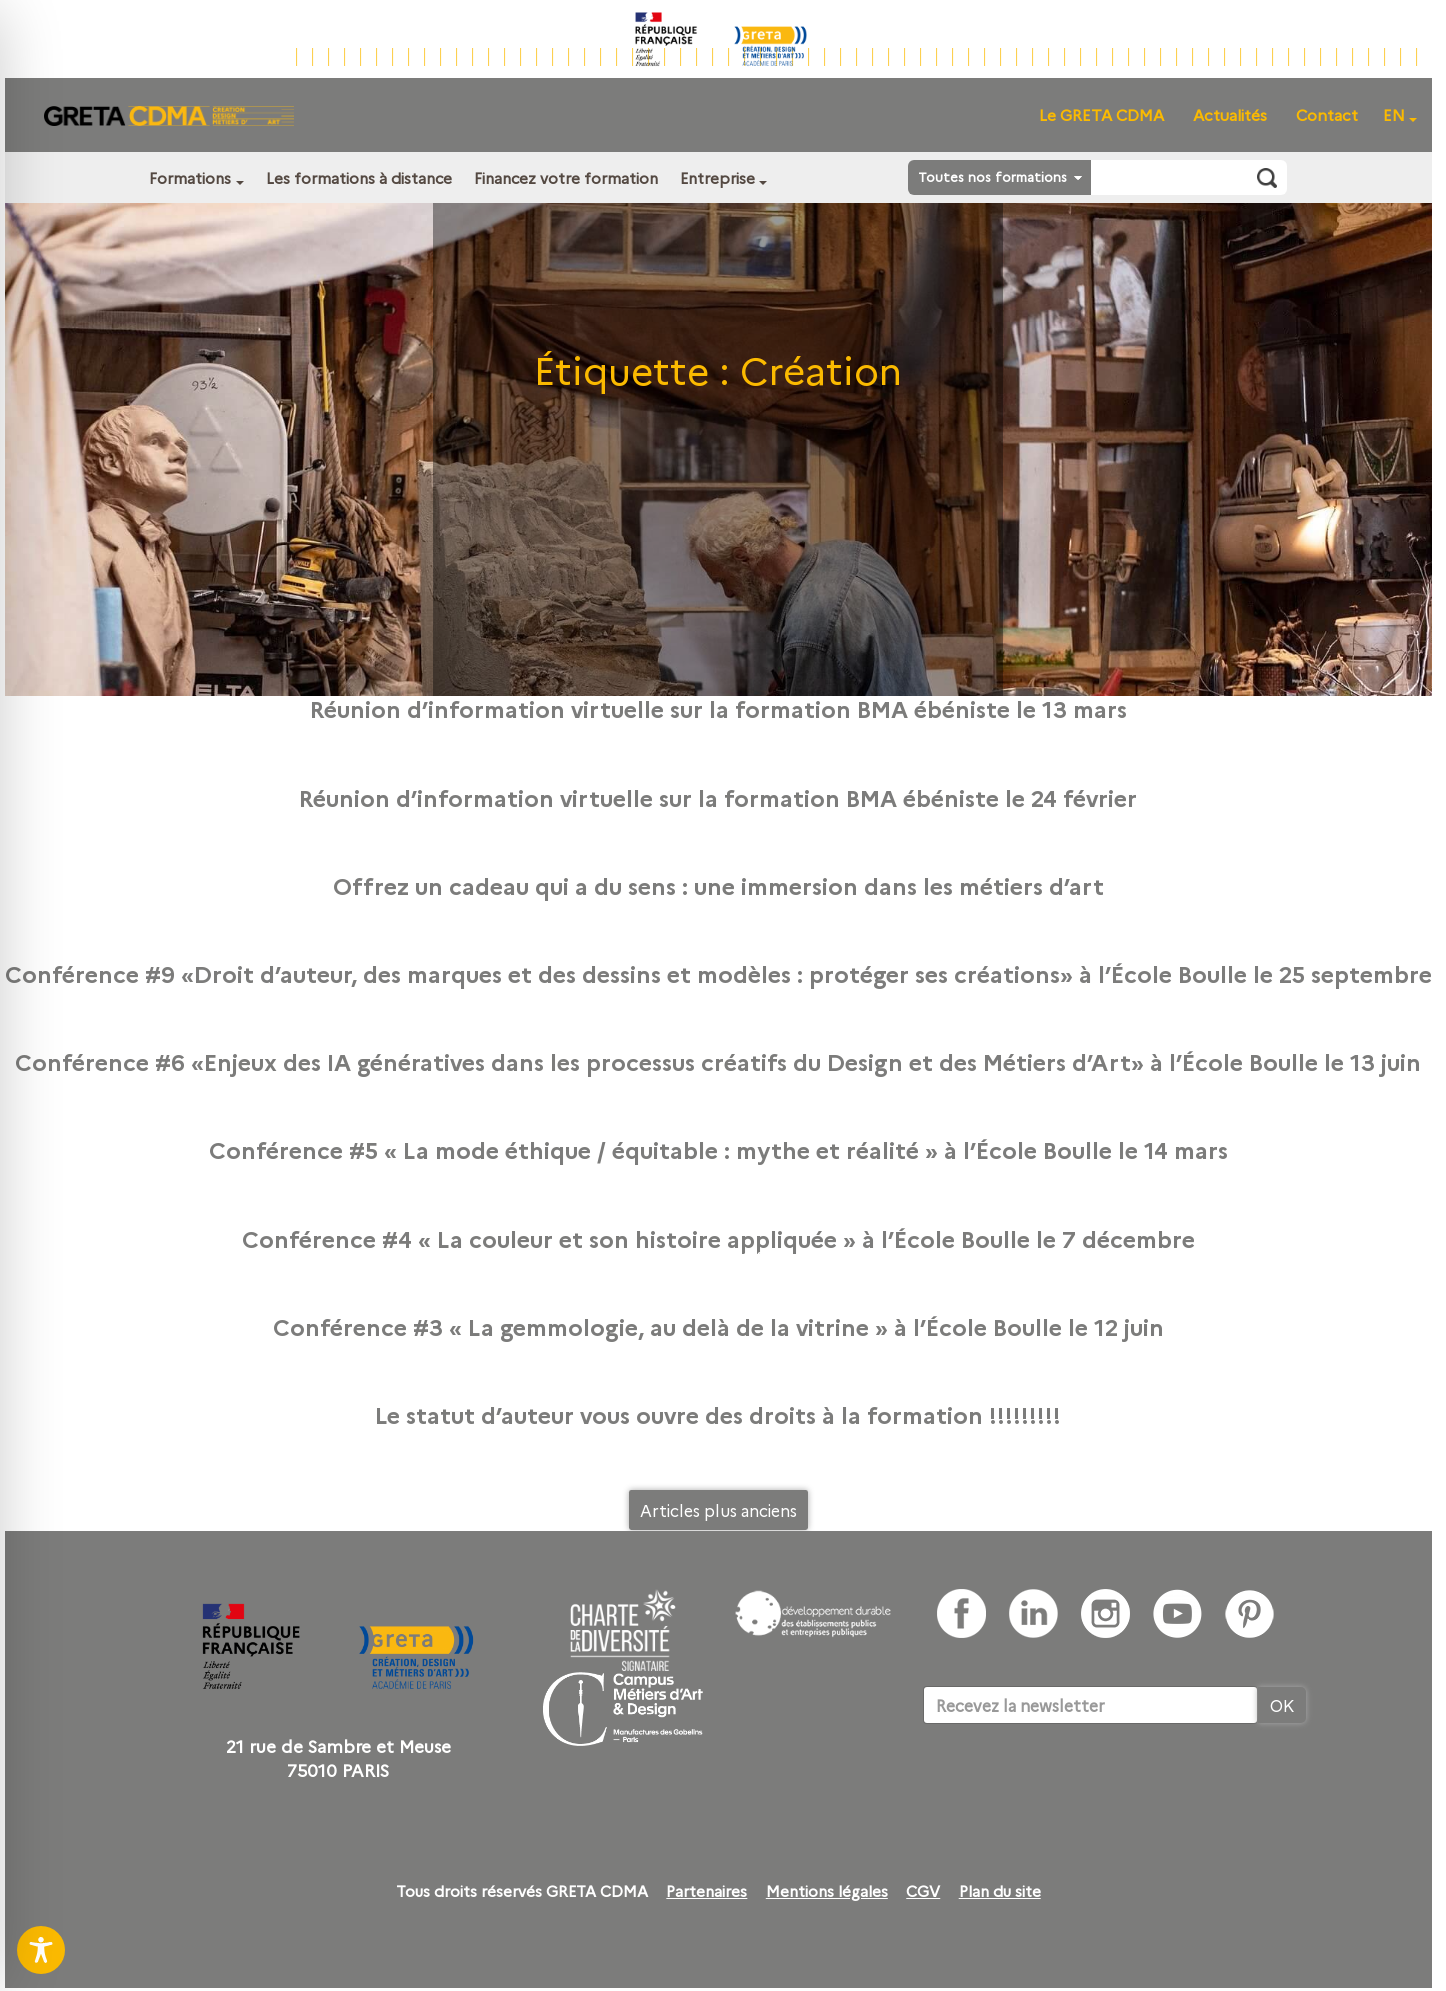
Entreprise (717, 177)
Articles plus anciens (718, 1510)
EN (1394, 114)
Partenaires (706, 1891)
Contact (1327, 114)
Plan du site (1000, 1891)
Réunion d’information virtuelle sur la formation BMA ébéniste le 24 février (718, 797)
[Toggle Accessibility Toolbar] (41, 1950)
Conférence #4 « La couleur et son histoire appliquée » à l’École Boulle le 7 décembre (718, 1238)
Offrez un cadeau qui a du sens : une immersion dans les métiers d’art (718, 885)
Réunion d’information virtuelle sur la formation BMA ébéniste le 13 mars (718, 708)
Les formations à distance (359, 177)
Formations (190, 177)
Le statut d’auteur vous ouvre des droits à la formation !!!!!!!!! (718, 1414)
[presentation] (1075, 1785)
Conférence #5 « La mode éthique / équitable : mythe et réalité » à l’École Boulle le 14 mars (718, 1149)
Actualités (1230, 114)
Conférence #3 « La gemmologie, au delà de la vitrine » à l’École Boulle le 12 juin (718, 1326)
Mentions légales (827, 1891)
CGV (923, 1891)
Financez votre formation (566, 177)
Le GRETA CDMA (1101, 114)
